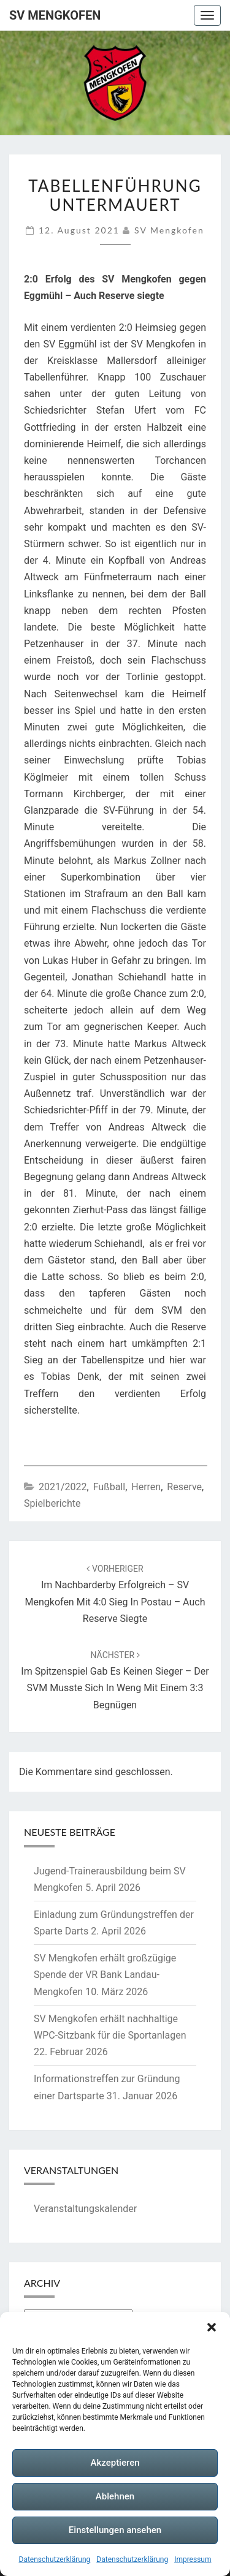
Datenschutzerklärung (55, 2559)
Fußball (109, 1487)
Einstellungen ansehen (115, 2530)
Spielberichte (52, 1503)
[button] (211, 2327)
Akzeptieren (114, 2462)
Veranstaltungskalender (85, 2208)
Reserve (184, 1487)
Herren (146, 1487)
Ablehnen (115, 2496)
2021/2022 (63, 1487)
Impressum (192, 2559)
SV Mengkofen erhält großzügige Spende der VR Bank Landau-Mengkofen (105, 1974)
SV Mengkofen (55, 15)
